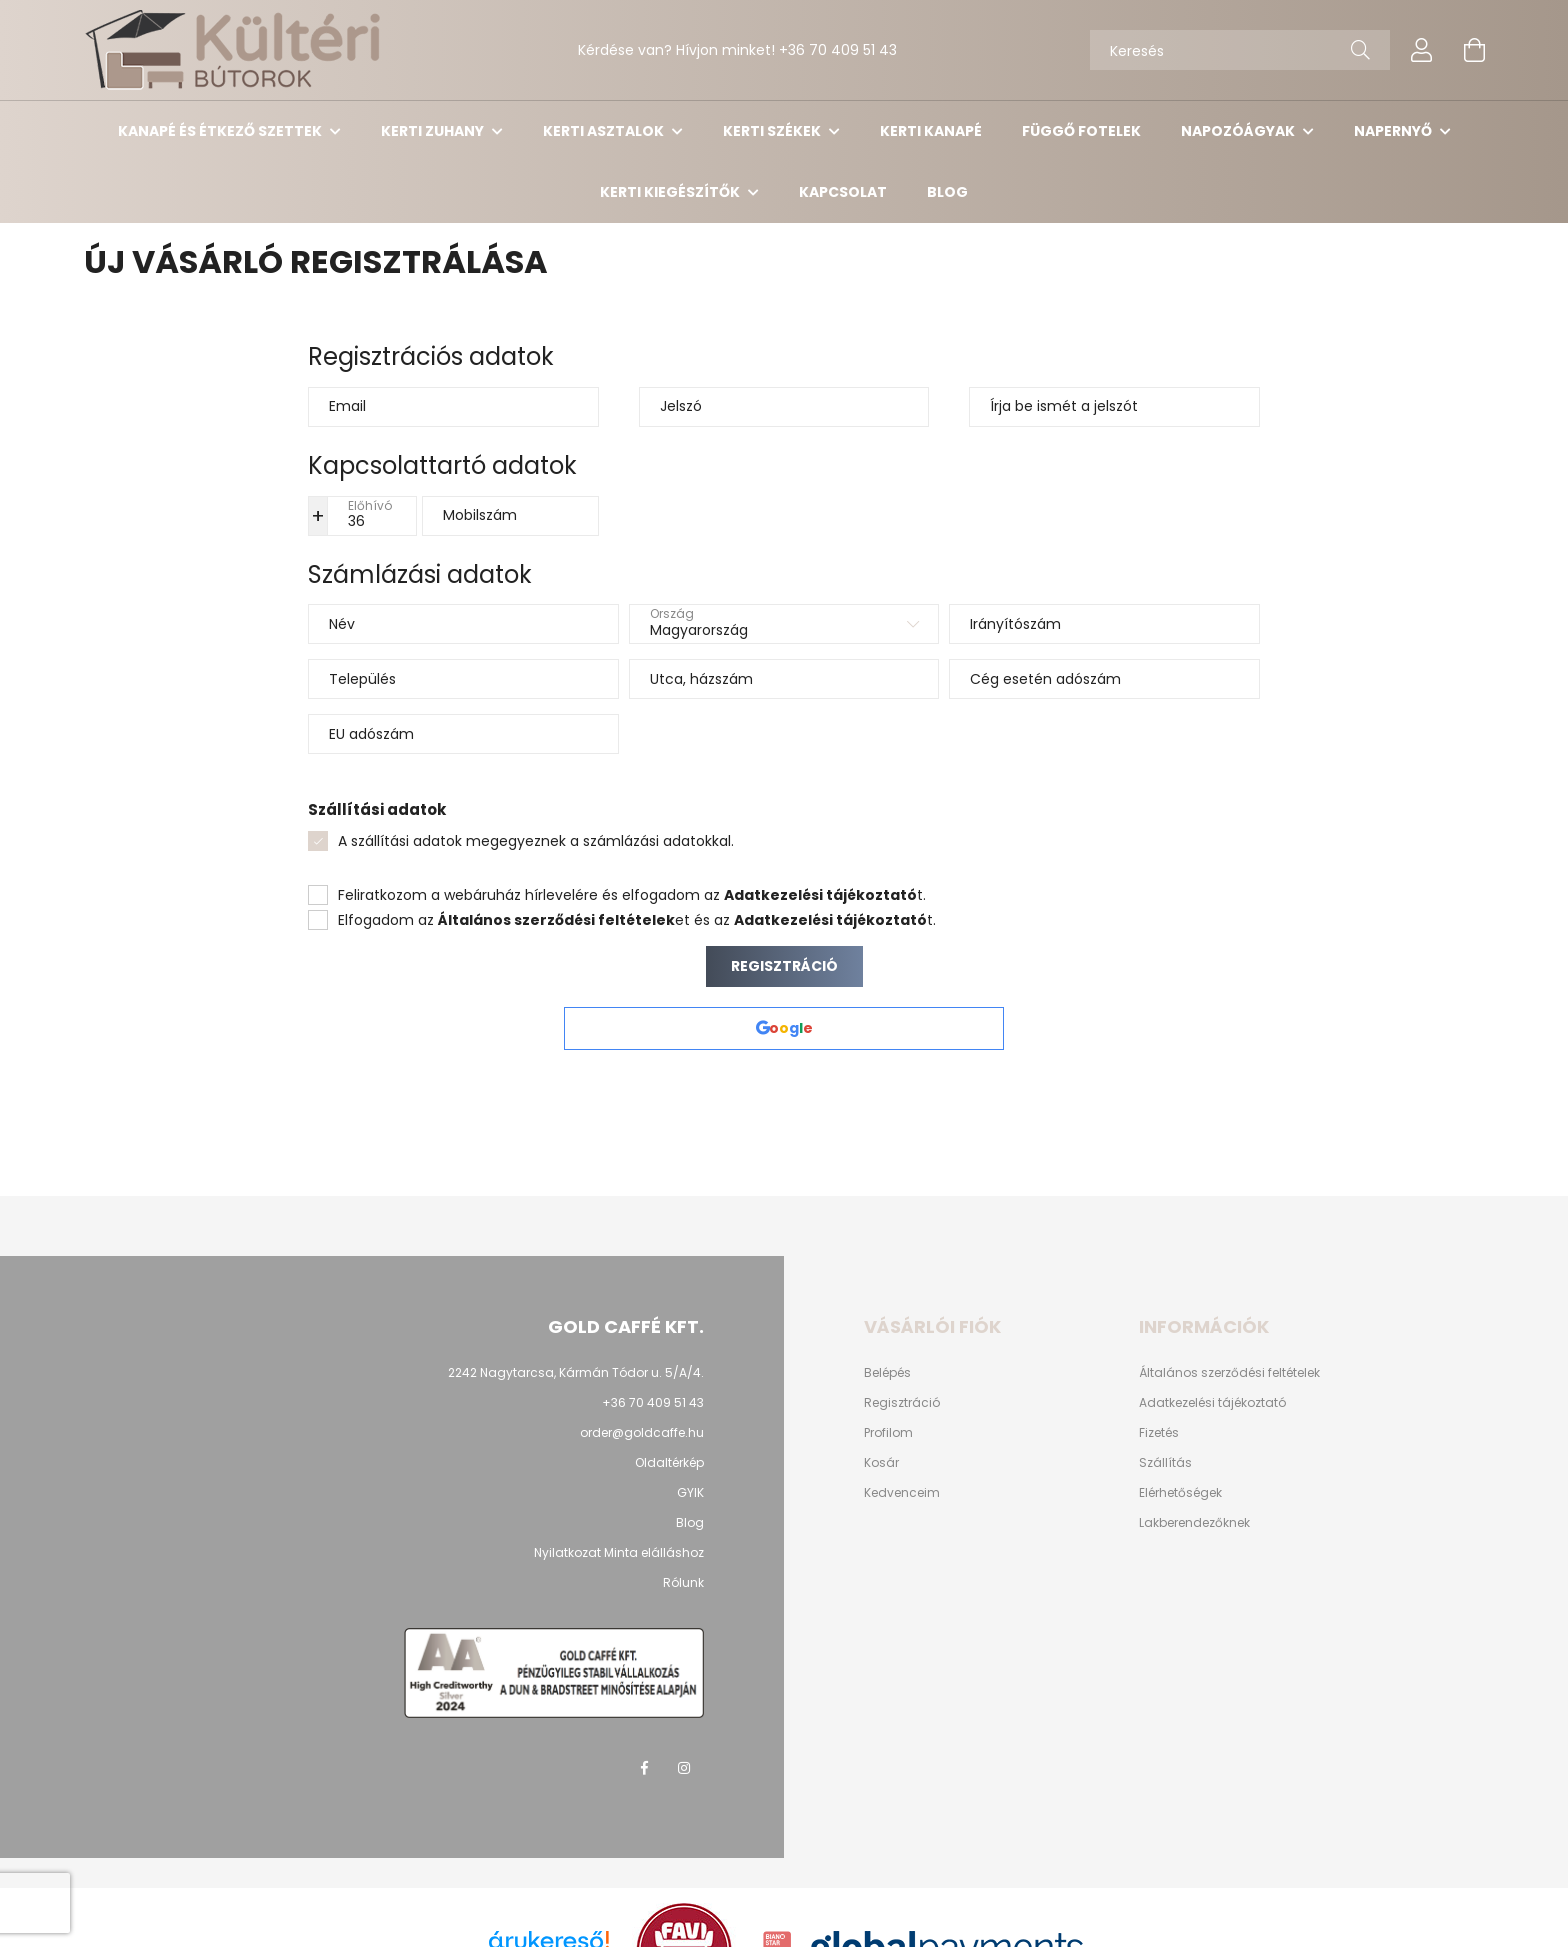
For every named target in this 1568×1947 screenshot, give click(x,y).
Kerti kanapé (931, 131)
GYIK (690, 1492)
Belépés (887, 1373)
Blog (947, 192)
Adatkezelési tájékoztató (1212, 1403)
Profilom (888, 1433)
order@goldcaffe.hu (642, 1432)
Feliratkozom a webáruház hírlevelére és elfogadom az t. (632, 895)
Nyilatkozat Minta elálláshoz (619, 1552)
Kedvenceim (902, 1493)
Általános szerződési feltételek (1229, 1373)
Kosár (881, 1463)
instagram (684, 1768)
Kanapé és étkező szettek (221, 131)
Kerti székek (773, 131)
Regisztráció (784, 966)
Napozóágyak (1239, 131)
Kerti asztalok (605, 131)
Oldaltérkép (669, 1462)
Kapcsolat (843, 192)
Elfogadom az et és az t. (637, 920)
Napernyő (1394, 131)
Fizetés (1159, 1433)
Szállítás (1165, 1463)
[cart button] (1474, 50)
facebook (644, 1768)
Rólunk (683, 1582)
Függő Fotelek (1081, 131)
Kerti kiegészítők (671, 192)
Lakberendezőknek (1194, 1523)
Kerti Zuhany (434, 131)
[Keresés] (1240, 50)
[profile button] (1422, 50)
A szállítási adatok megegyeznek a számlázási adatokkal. (536, 841)
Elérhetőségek (1180, 1493)
